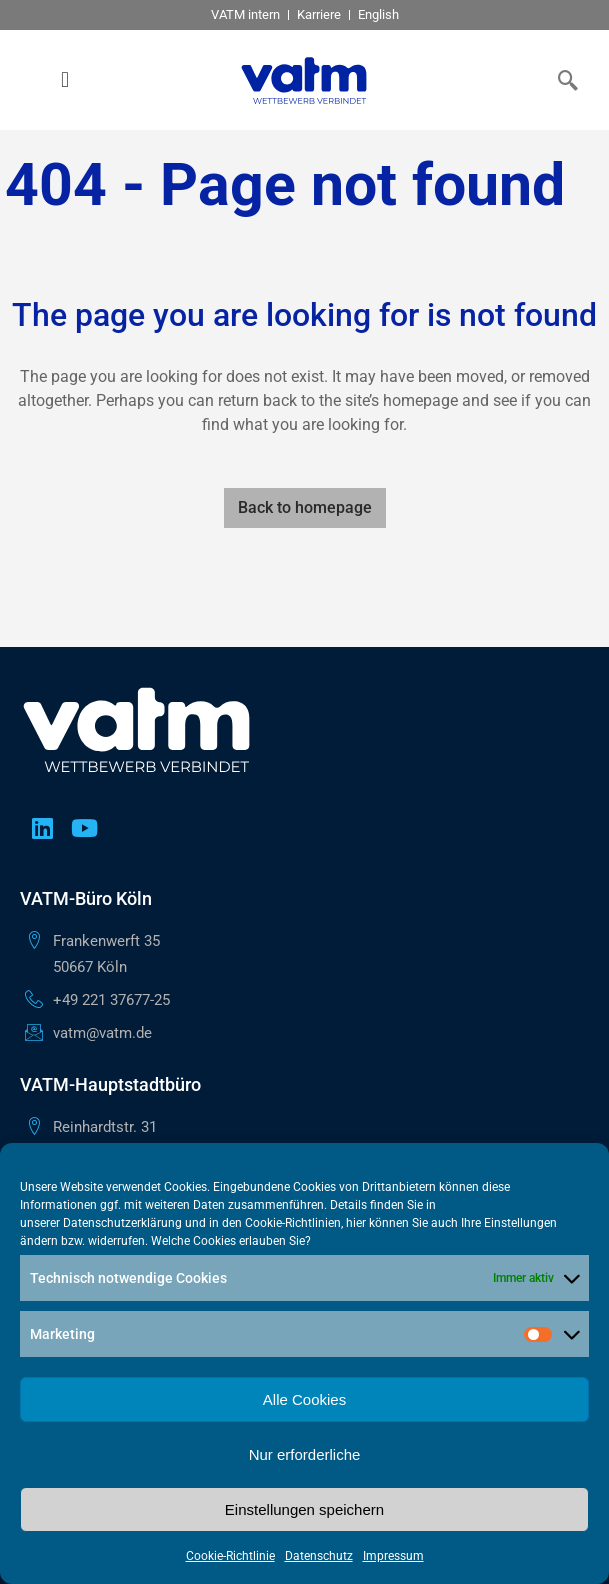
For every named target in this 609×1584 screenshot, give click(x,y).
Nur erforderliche (305, 1454)
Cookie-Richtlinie (230, 1556)
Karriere (319, 14)
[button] (64, 80)
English (378, 14)
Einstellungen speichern (304, 1509)
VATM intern (245, 14)
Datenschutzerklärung (122, 1223)
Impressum (393, 1556)
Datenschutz (319, 1556)
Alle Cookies (304, 1399)
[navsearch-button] (564, 80)
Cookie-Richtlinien (293, 1223)
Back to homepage (305, 507)
